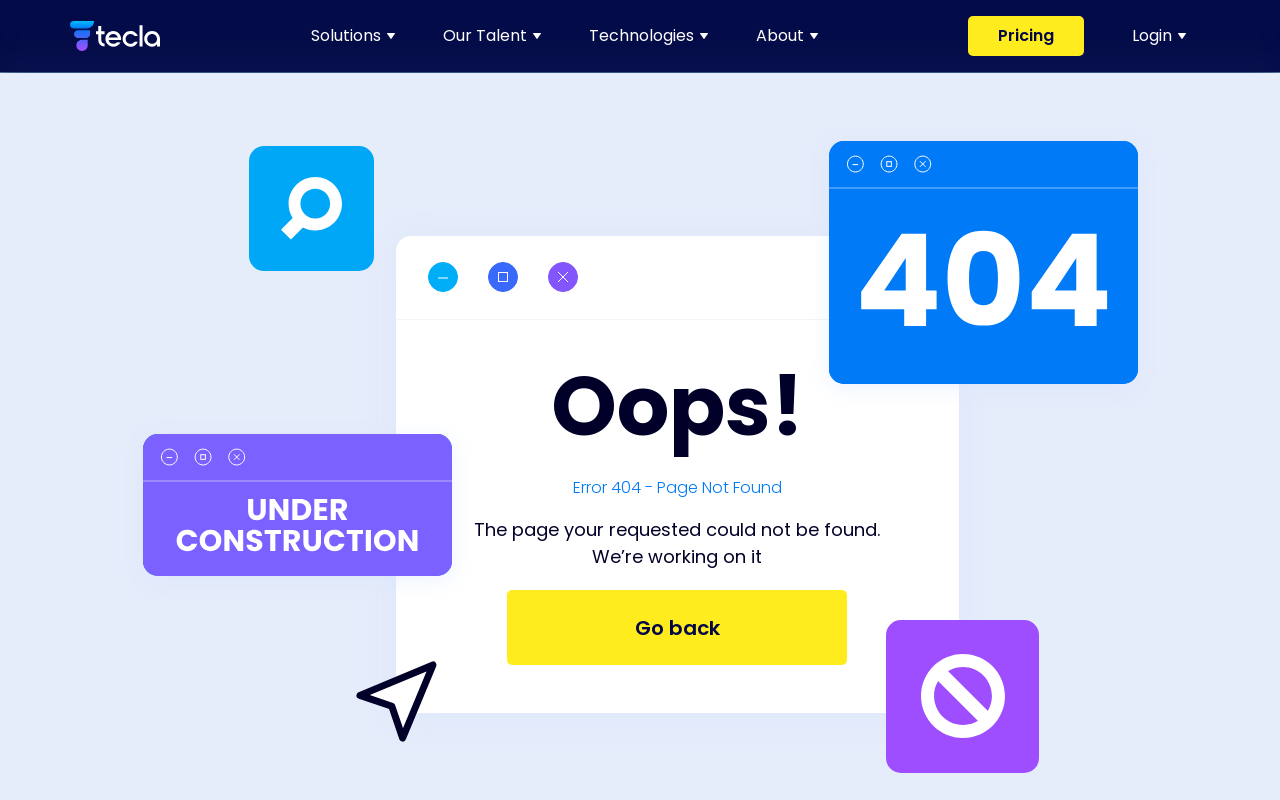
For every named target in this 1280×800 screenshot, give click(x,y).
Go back (677, 628)
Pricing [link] (1026, 35)
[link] (115, 36)
